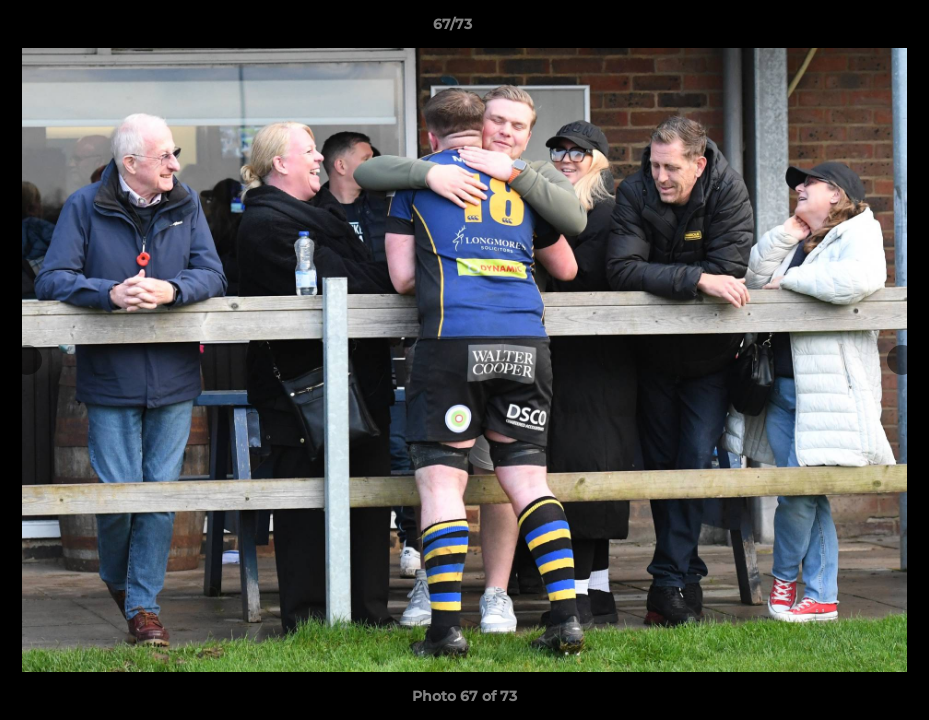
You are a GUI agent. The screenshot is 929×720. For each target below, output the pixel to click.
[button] (845, 29)
